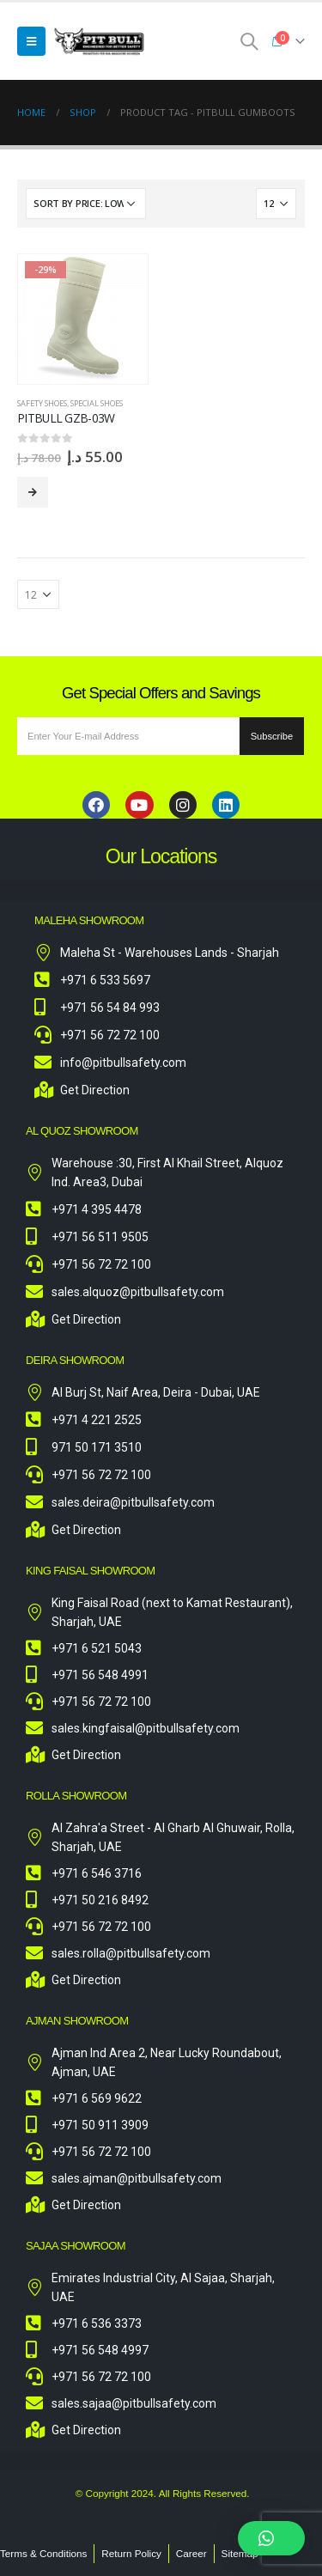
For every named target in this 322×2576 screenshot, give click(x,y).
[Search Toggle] (249, 41)
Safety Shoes (42, 403)
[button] (271, 2538)
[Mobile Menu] (31, 41)
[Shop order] (86, 203)
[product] (83, 319)
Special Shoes (96, 403)
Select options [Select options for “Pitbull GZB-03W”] (32, 492)
